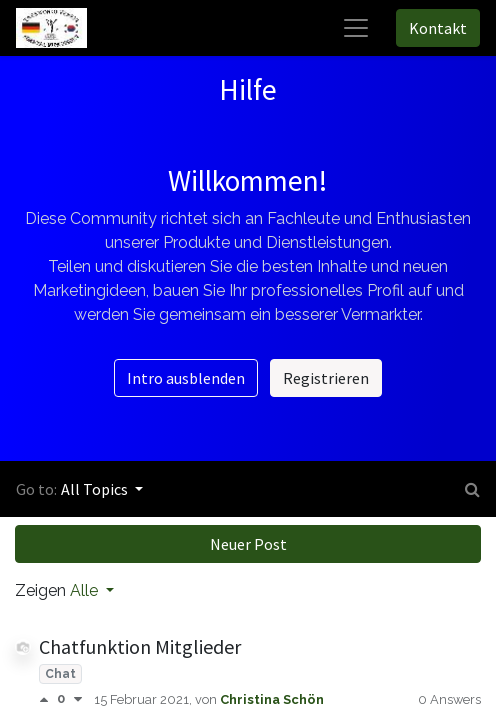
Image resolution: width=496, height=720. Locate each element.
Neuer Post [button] (248, 544)
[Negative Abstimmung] (78, 699)
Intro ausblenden (186, 378)
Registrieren (326, 378)
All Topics (96, 489)
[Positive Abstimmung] (48, 699)
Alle (86, 590)
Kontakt (438, 28)
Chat (60, 674)
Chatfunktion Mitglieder (140, 646)
